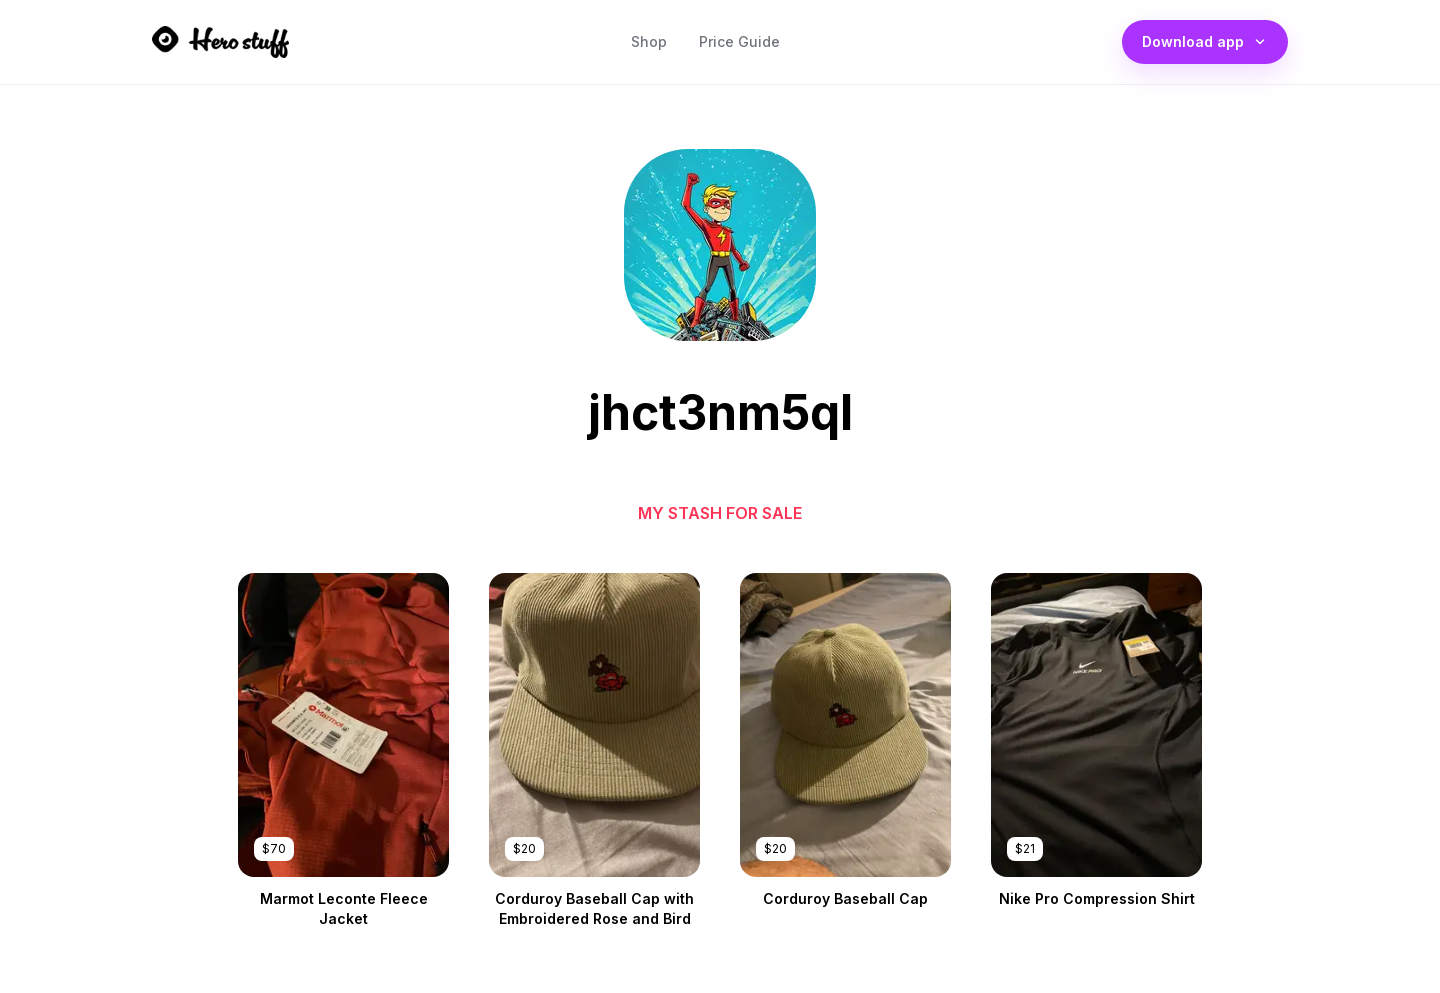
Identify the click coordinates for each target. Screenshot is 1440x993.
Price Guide (739, 46)
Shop (649, 46)
